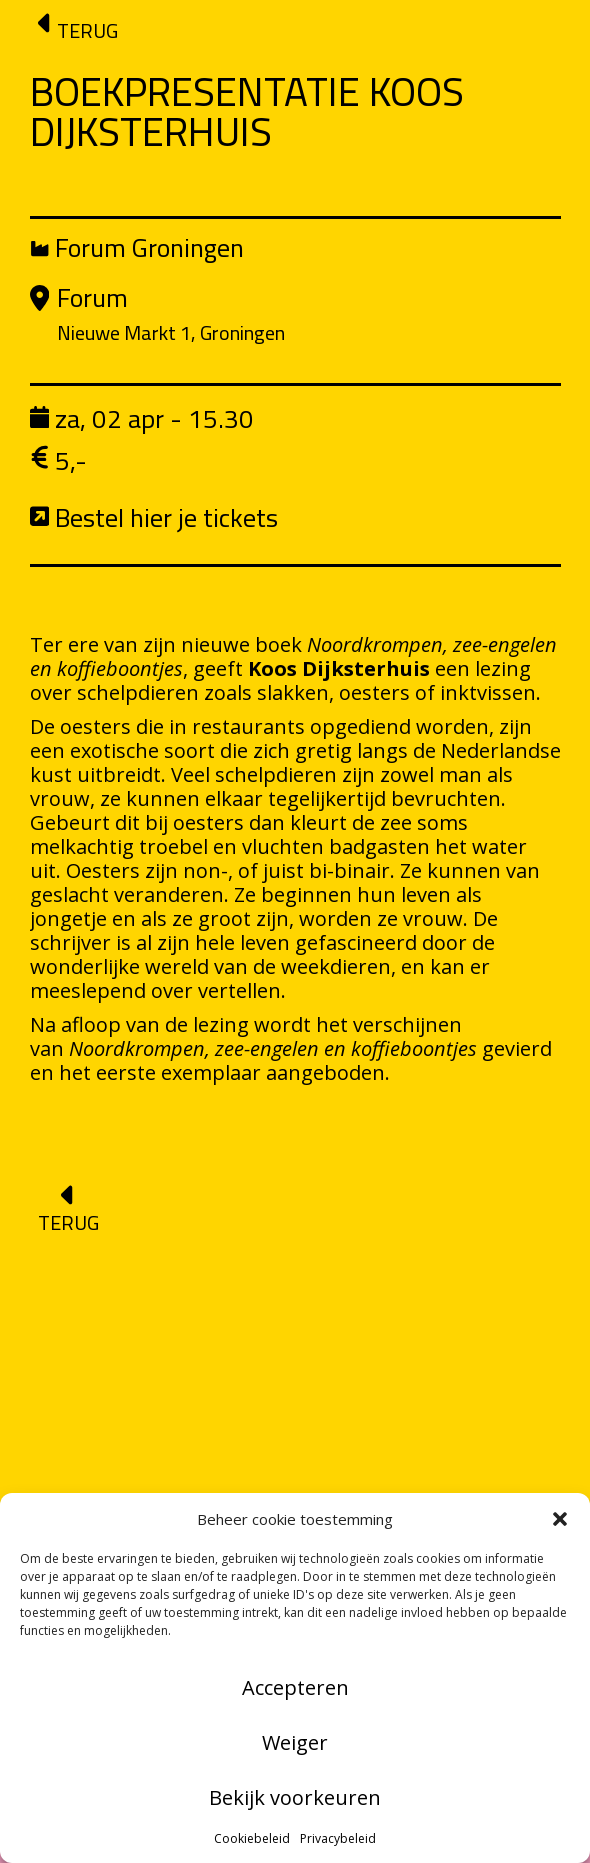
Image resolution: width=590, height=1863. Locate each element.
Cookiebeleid (252, 1838)
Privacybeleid (338, 1838)
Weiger (295, 1742)
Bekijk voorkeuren (295, 1797)
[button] (560, 1519)
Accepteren (295, 1687)
